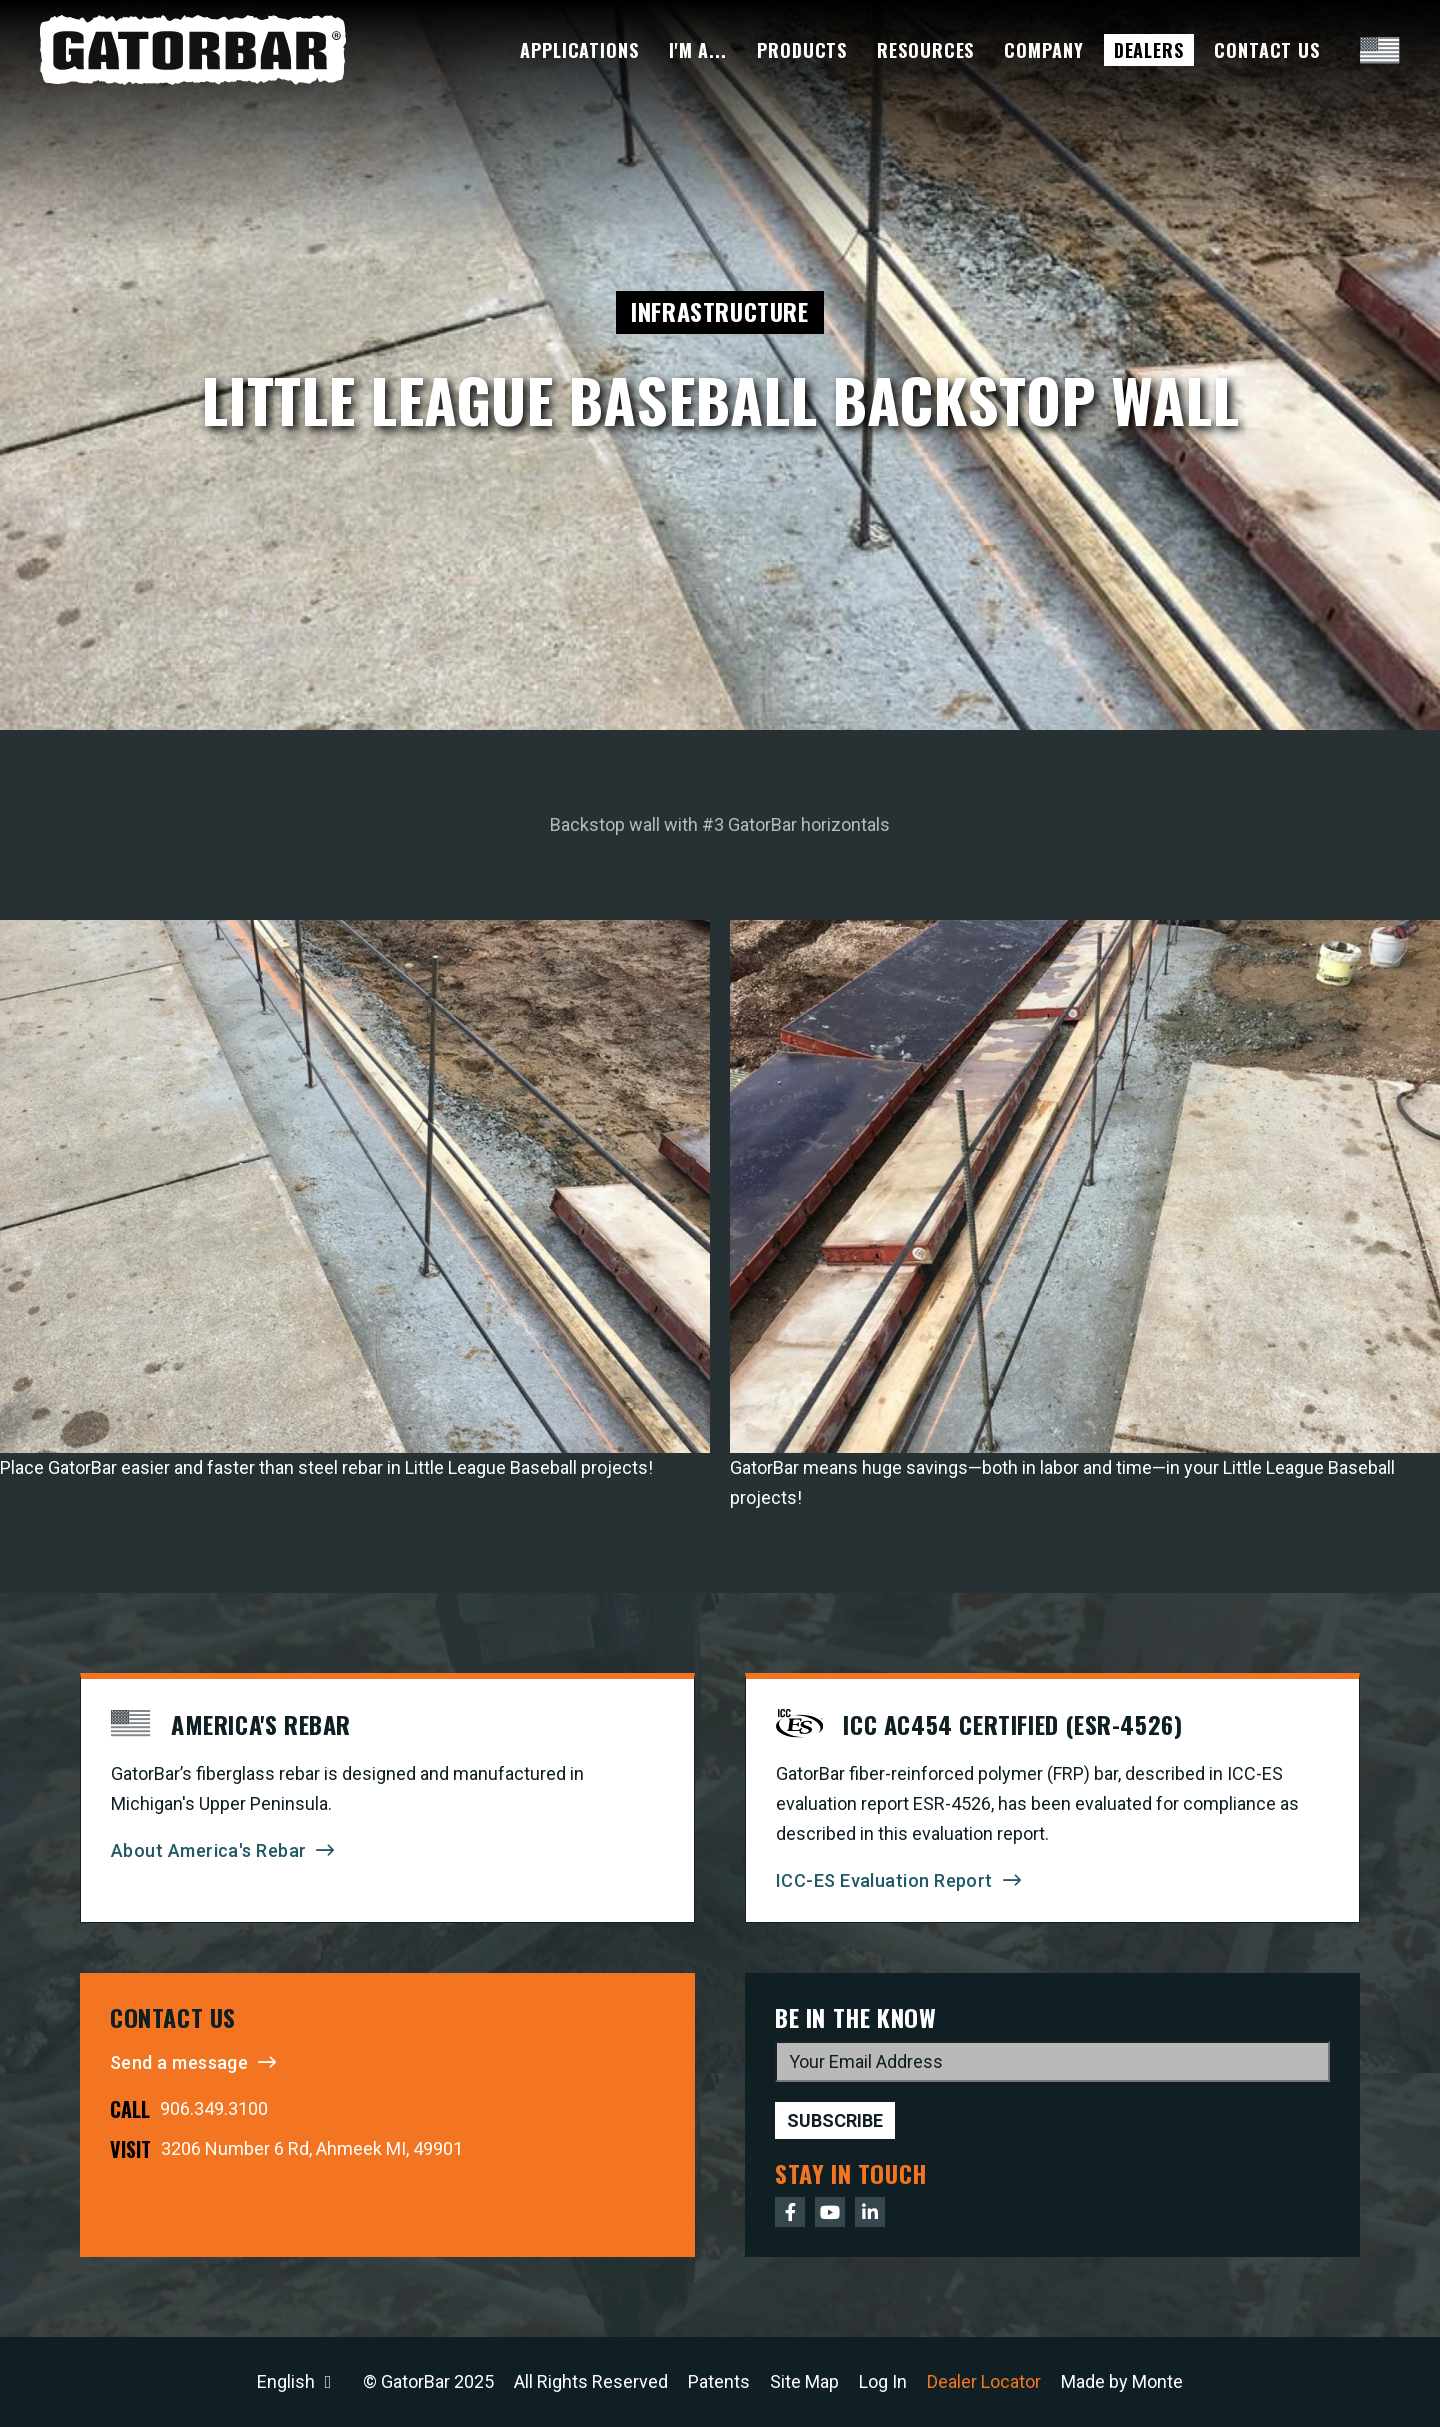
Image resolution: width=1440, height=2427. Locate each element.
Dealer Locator (984, 2381)
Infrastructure (719, 311)
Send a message (179, 2062)
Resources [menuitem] (925, 50)
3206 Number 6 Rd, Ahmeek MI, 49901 (312, 2148)
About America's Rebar (208, 1850)
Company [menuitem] (1043, 50)
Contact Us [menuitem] (1267, 50)
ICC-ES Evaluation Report (884, 1880)
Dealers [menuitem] (1149, 50)
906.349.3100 (214, 2108)
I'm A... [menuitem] (698, 50)
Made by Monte (1122, 2381)
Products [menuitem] (802, 50)
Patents (719, 2381)
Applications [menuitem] (579, 50)
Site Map (804, 2381)
